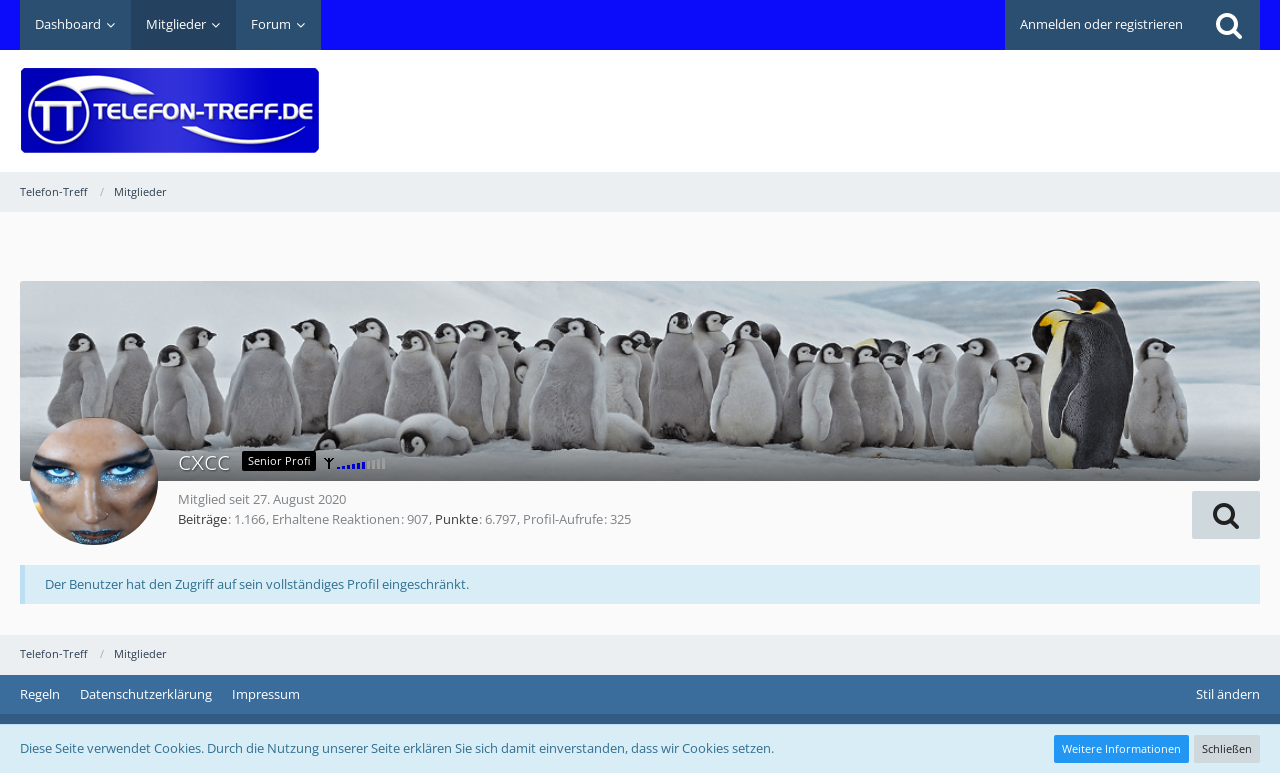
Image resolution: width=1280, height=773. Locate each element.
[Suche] (1229, 25)
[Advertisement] (896, 96)
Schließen (1227, 748)
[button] (1226, 515)
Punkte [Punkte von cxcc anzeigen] (456, 519)
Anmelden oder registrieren (1101, 24)
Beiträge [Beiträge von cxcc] (202, 519)
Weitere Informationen (1121, 748)
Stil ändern (1228, 694)
